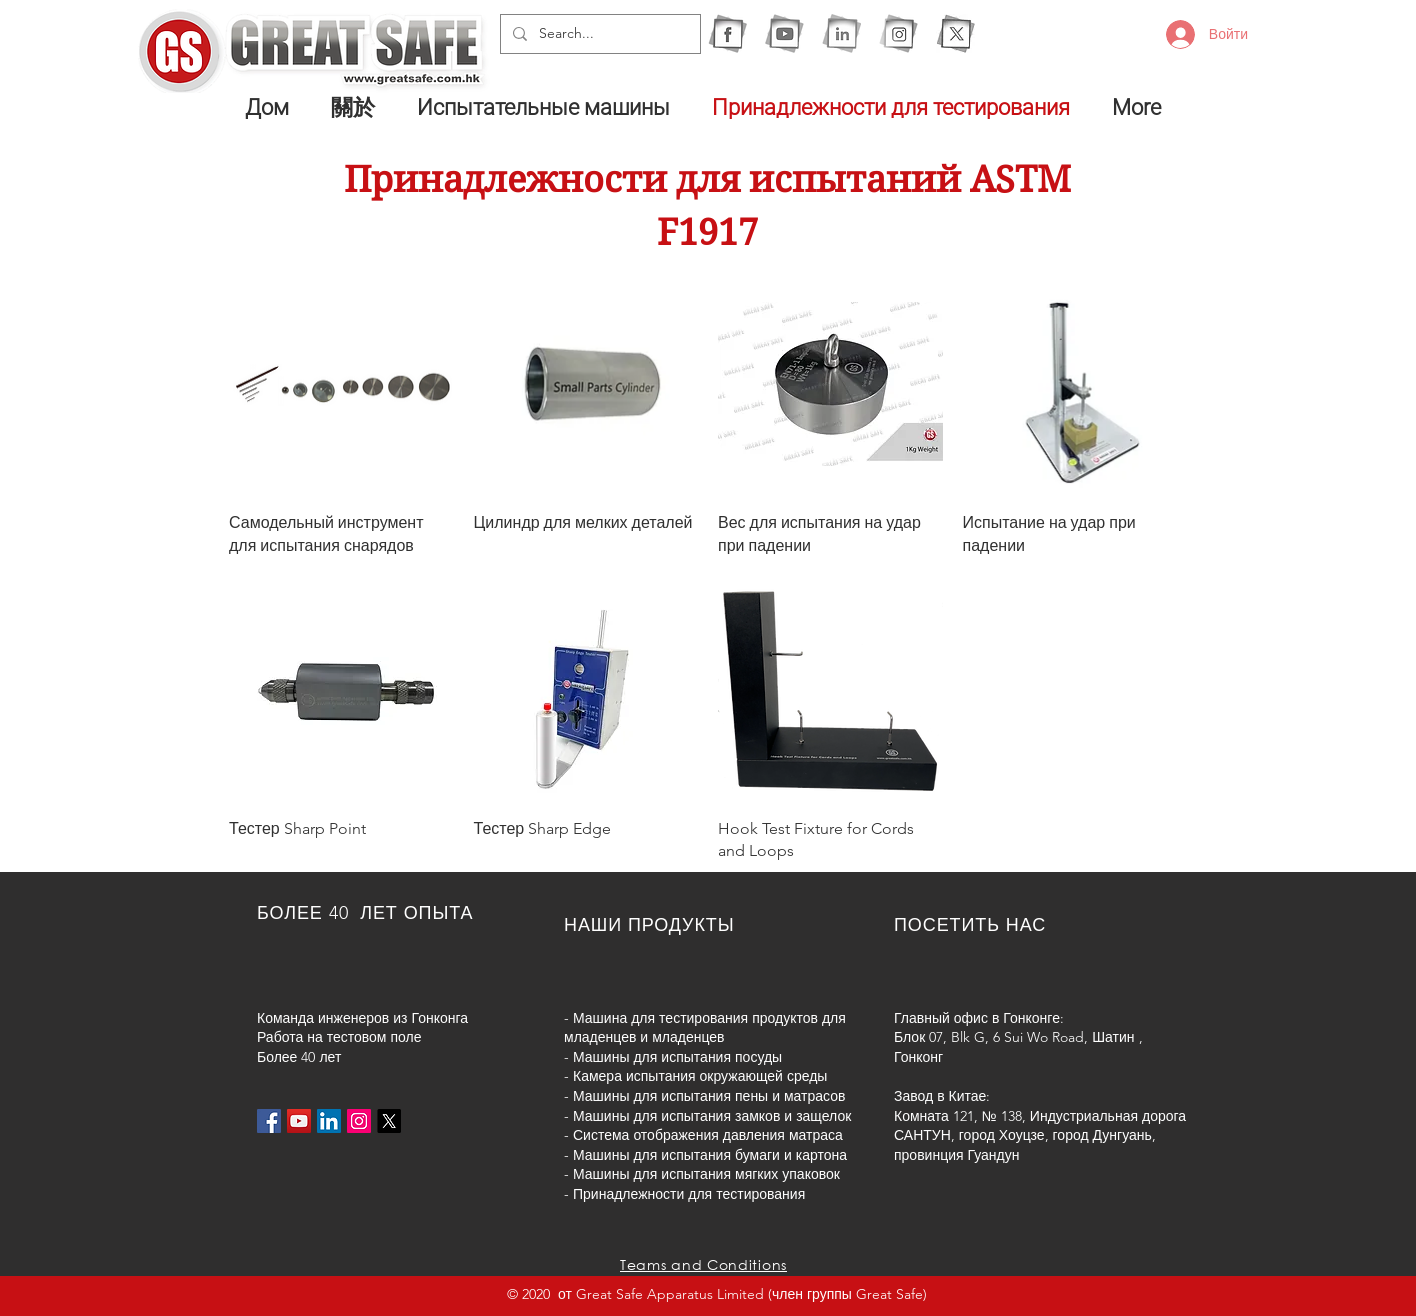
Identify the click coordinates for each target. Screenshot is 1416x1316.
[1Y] (784, 33)
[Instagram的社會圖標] (359, 1121)
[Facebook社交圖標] (269, 1121)
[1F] (727, 33)
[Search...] (598, 34)
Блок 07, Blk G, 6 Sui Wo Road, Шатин (1014, 1037)
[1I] (841, 33)
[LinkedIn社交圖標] (329, 1121)
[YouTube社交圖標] (299, 1121)
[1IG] (898, 33)
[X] (955, 33)
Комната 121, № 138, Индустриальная (1016, 1116)
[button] (549, 107)
